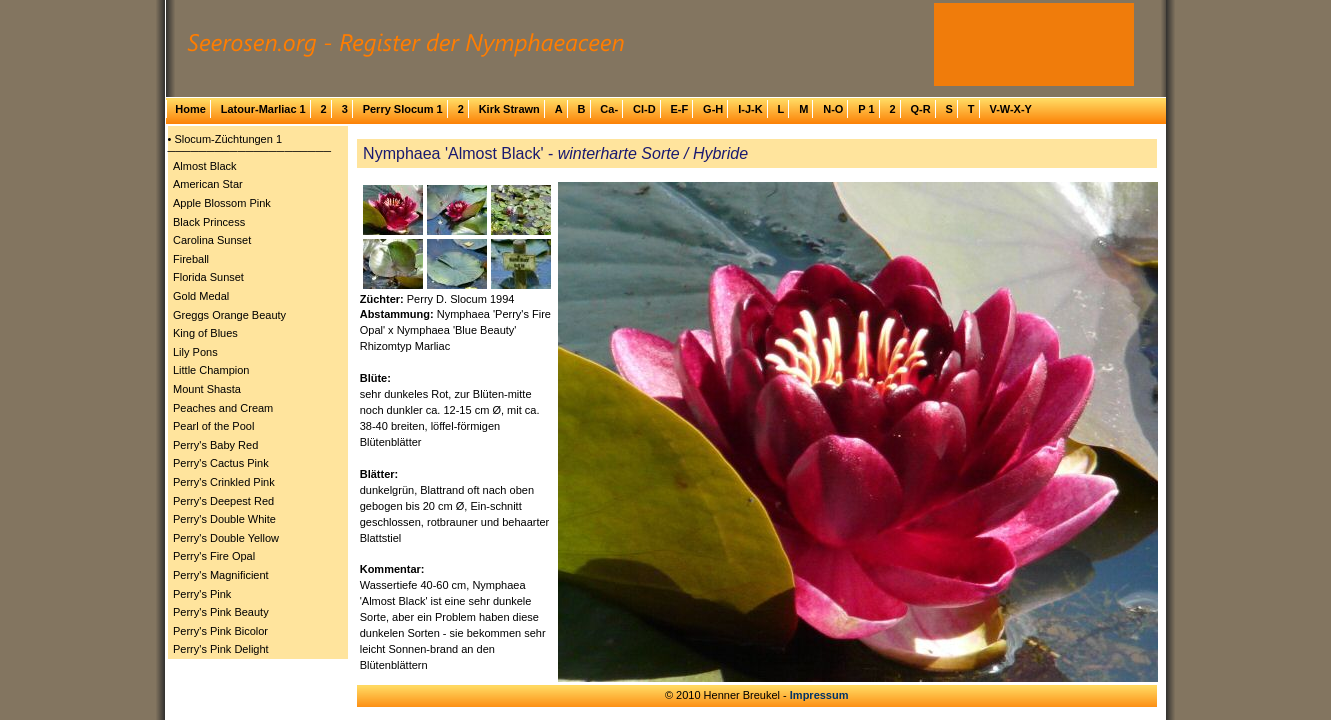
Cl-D (644, 109)
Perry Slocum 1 (403, 109)
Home (190, 109)
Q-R (920, 109)
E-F (679, 109)
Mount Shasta (207, 389)
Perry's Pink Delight (221, 649)
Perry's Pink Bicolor (220, 631)
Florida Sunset (208, 277)
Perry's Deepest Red (223, 501)
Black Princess (209, 222)
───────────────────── (250, 151)
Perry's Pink (202, 594)
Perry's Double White (224, 519)
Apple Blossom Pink (222, 203)
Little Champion (211, 370)
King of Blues (205, 333)
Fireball (191, 259)
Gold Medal (201, 296)
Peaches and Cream (223, 408)
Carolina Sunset (212, 240)
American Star (208, 184)
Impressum (819, 695)
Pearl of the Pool (213, 426)
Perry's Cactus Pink (221, 463)
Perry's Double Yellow (226, 538)
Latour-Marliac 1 (263, 109)
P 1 (866, 109)
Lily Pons (195, 352)
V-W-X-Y (1010, 109)
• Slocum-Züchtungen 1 (225, 139)
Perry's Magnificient (221, 575)
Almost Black (205, 166)
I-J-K (750, 109)
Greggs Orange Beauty (229, 315)
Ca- (609, 109)
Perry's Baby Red (215, 445)
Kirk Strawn (509, 109)
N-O (833, 109)
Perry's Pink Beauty (221, 612)
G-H (713, 109)
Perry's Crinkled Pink (224, 482)
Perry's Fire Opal (214, 556)
